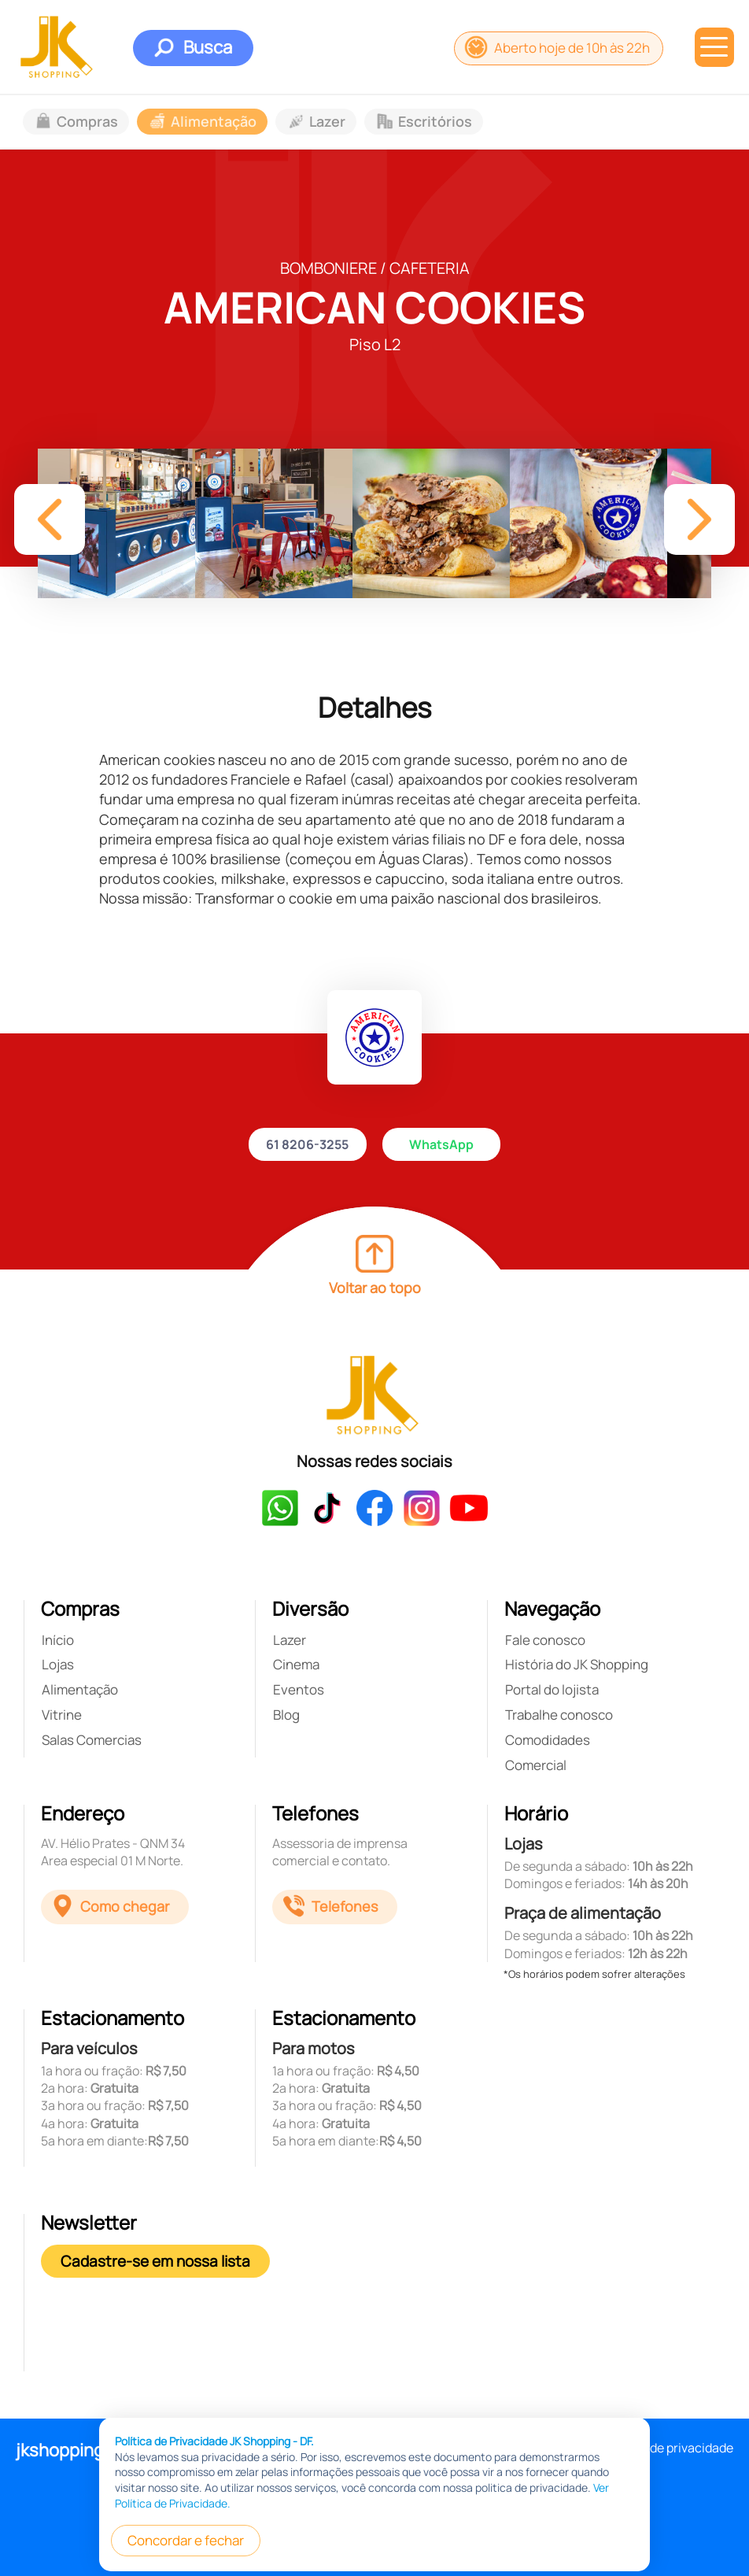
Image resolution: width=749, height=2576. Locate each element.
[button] (49, 519)
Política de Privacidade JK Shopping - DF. (214, 2540)
